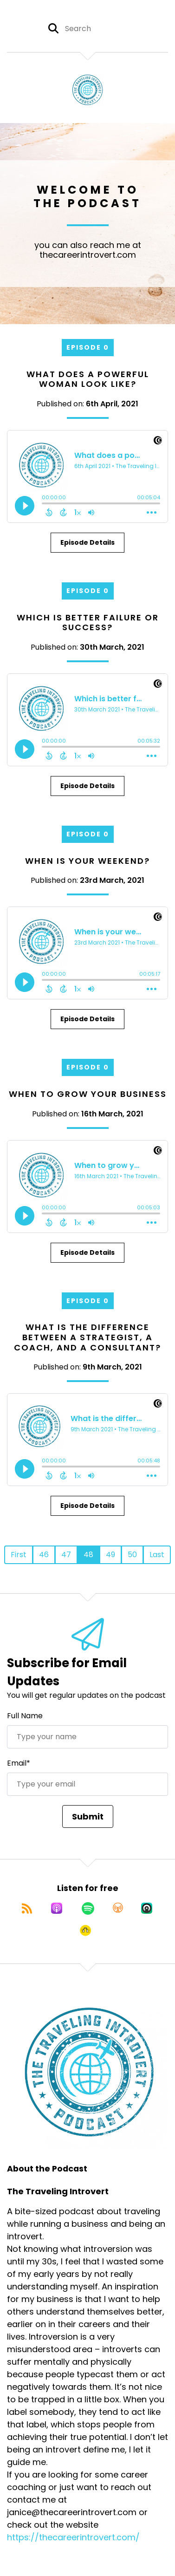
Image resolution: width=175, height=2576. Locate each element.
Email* (18, 1763)
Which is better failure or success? (88, 622)
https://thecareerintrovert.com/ (73, 2537)
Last (156, 1554)
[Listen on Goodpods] (85, 1930)
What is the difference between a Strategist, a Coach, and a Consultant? (87, 1337)
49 (110, 1554)
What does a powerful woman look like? (87, 379)
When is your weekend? (87, 861)
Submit (88, 1816)
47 (66, 1554)
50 (132, 1554)
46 (44, 1554)
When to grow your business (88, 1094)
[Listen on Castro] (147, 1908)
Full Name (25, 1715)
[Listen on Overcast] (118, 1908)
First (18, 1554)
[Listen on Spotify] (88, 1908)
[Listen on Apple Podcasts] (56, 1908)
